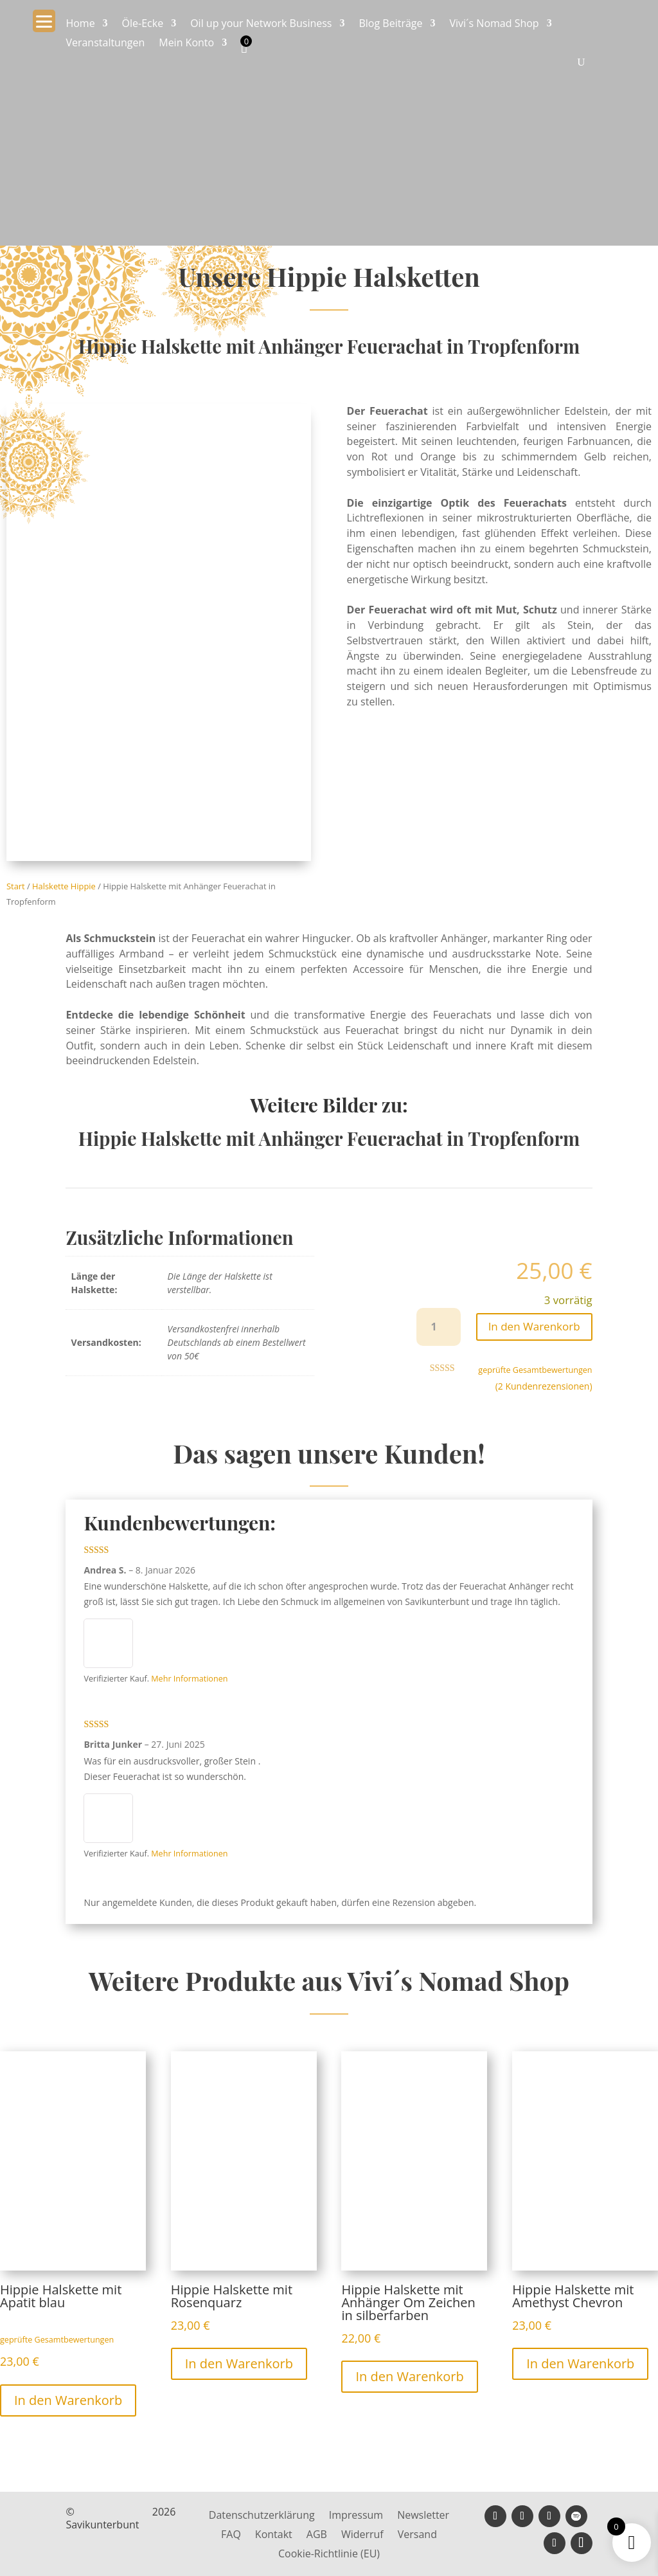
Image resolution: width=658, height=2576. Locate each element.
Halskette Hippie (64, 886)
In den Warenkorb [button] (68, 2400)
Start (15, 886)
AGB (317, 2535)
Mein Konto (186, 44)
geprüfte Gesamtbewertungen (535, 1370)
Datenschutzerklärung (262, 2516)
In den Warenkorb (534, 1326)
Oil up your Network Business (261, 24)
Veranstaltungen (105, 44)
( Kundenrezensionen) (543, 1386)
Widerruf (362, 2535)
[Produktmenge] (438, 1327)
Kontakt (273, 2535)
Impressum (356, 2516)
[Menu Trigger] (44, 21)
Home (80, 24)
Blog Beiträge (390, 24)
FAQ (231, 2535)
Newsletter (423, 2516)
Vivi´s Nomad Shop (494, 24)
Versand (417, 2535)
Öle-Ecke (143, 24)
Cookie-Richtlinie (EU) (329, 2555)
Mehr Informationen (189, 1678)
